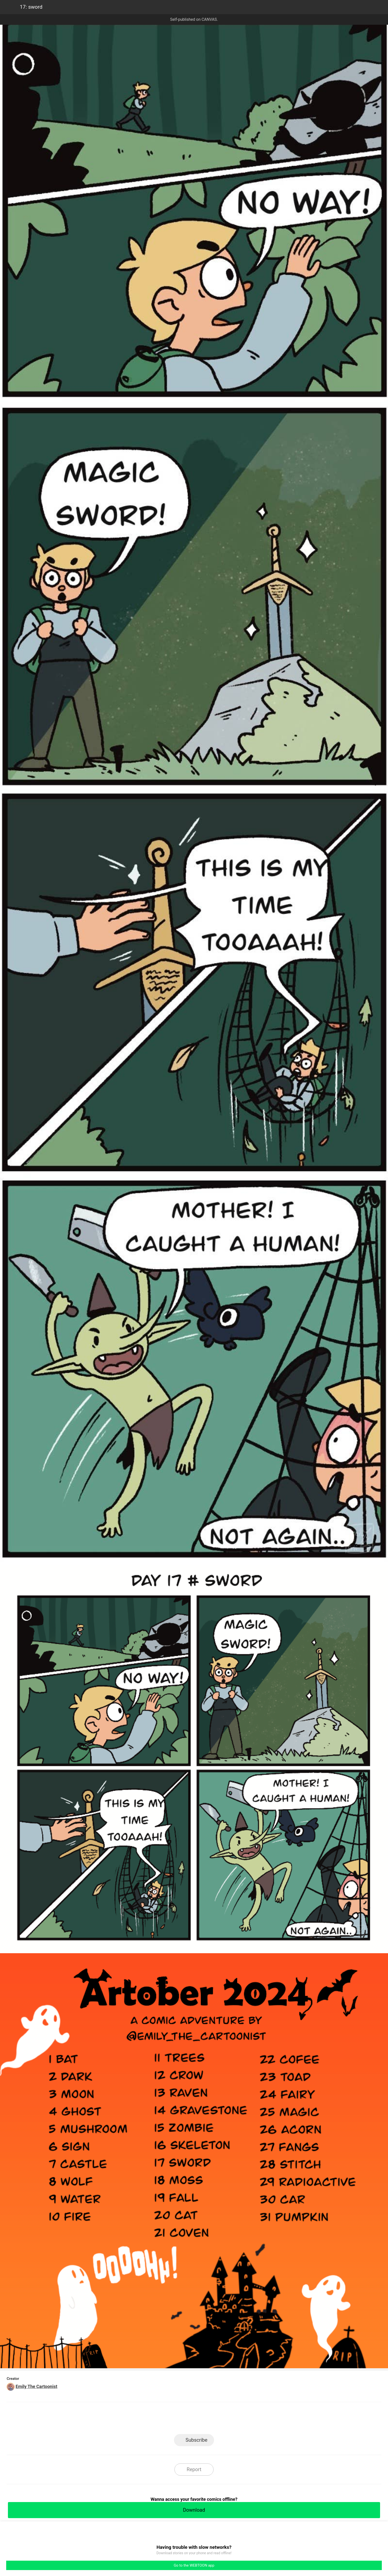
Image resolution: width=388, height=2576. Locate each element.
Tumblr (216, 2419)
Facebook (172, 2419)
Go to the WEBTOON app (194, 2565)
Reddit (238, 2419)
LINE (149, 2419)
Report (194, 2469)
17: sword (31, 7)
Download (194, 2510)
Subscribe (196, 2440)
